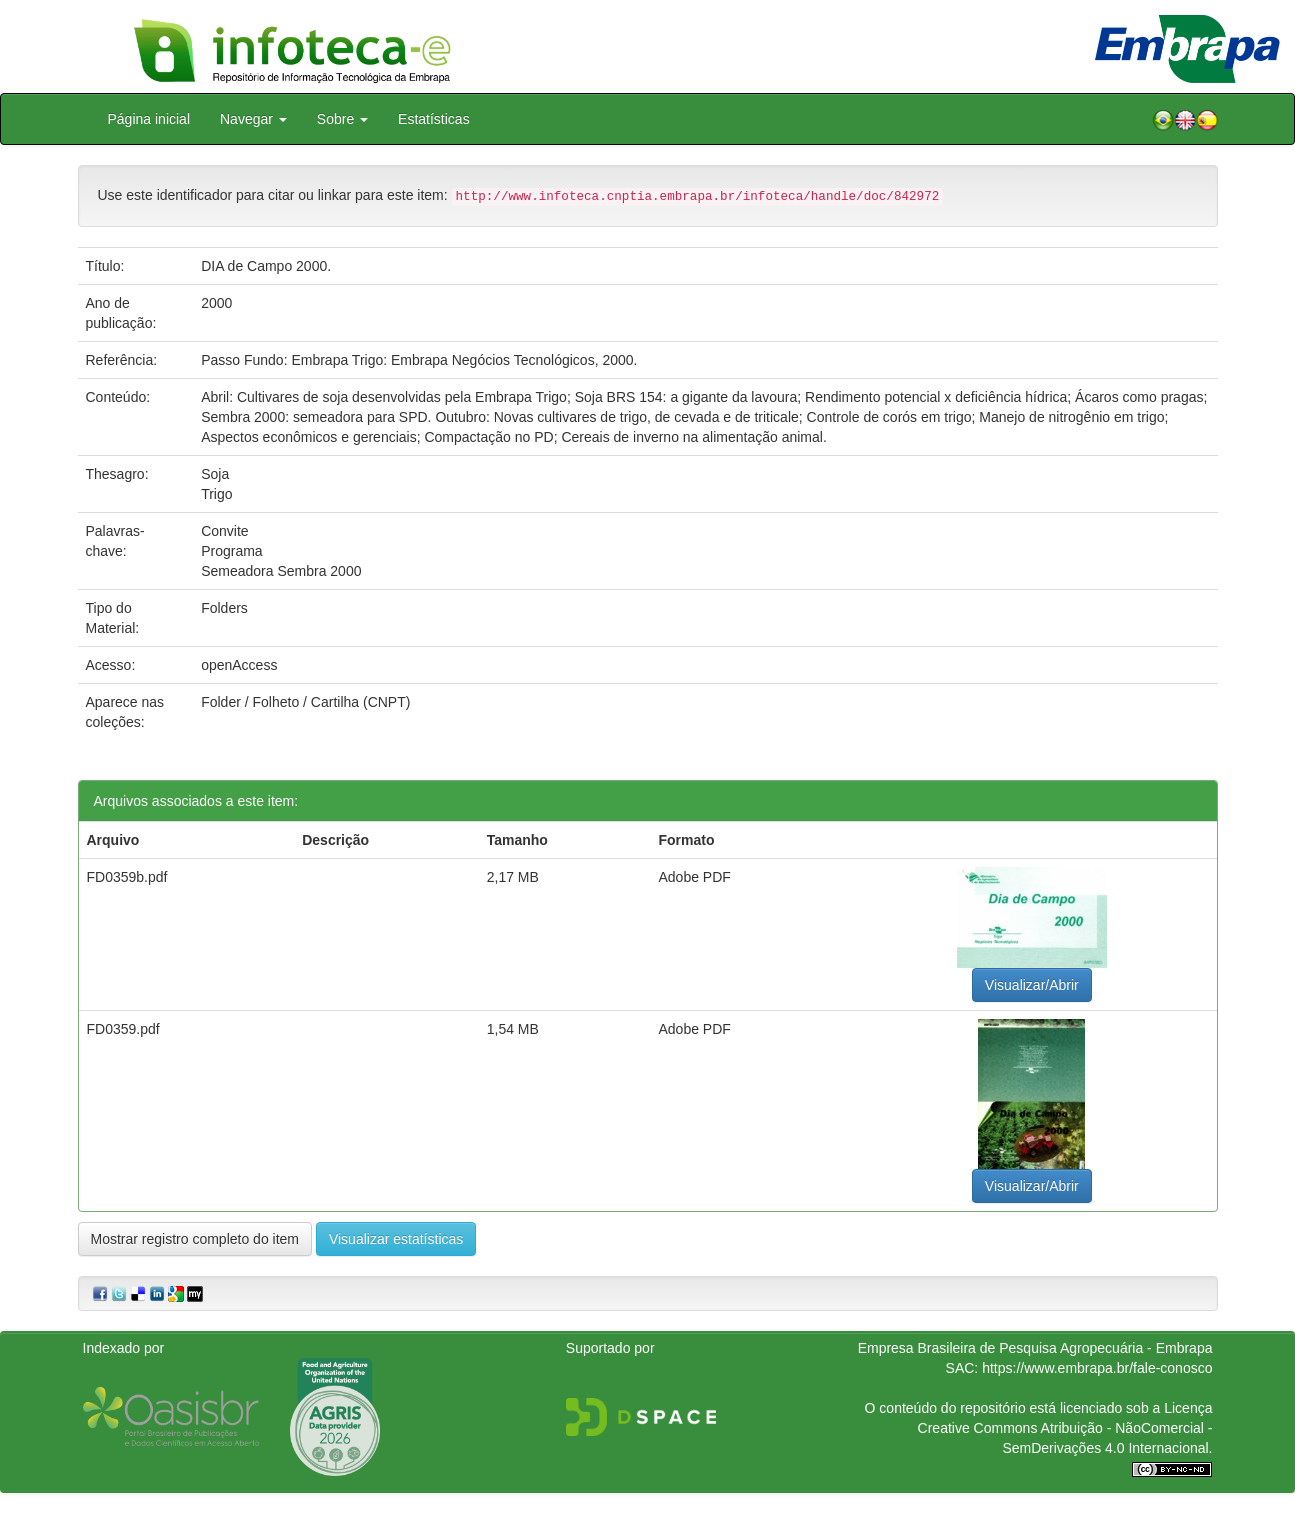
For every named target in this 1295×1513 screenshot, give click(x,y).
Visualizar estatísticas (396, 1239)
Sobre (342, 119)
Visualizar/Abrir (1032, 985)
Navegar (253, 119)
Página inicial (149, 119)
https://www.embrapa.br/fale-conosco (1097, 1368)
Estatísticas (434, 119)
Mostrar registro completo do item (195, 1239)
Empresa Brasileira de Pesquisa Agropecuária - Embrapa (1035, 1348)
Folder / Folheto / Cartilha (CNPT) (305, 702)
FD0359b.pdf (127, 877)
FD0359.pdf (123, 1029)
